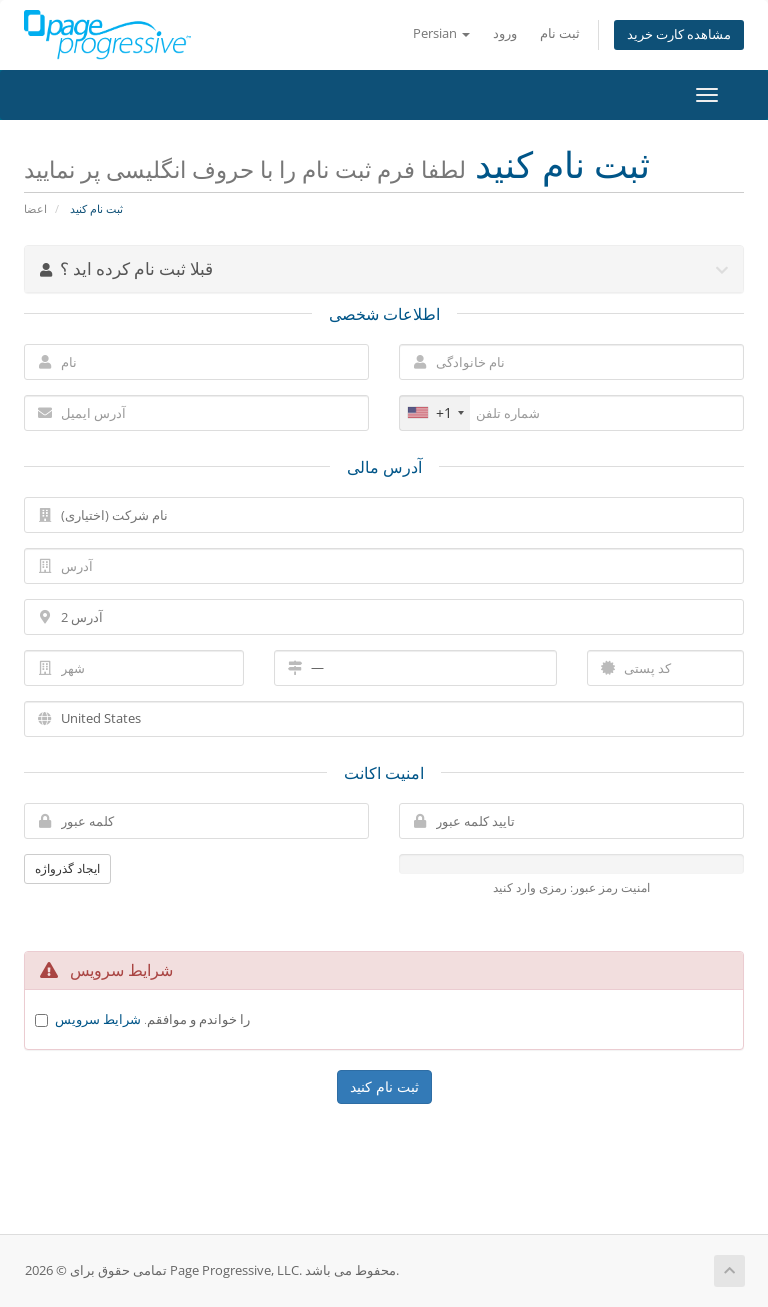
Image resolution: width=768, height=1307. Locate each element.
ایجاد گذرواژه (67, 868)
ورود (505, 33)
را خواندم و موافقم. (152, 1019)
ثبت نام (560, 33)
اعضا (35, 208)
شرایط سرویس (98, 1019)
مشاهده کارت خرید (679, 34)
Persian (441, 33)
